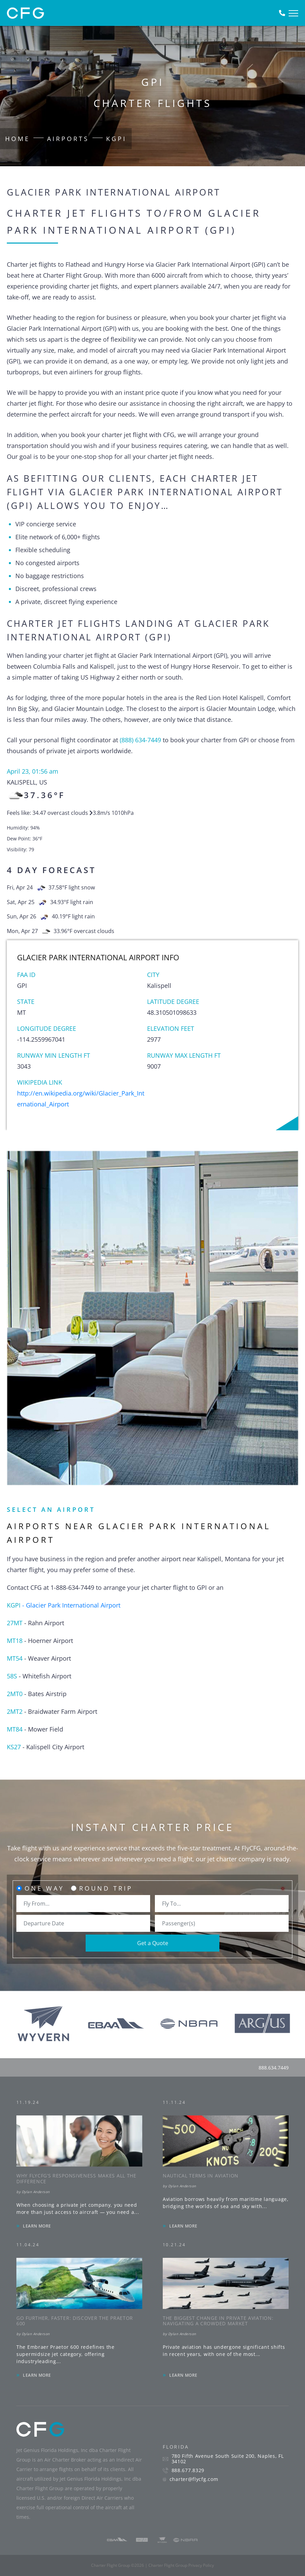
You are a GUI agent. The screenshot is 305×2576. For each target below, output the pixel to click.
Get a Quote (152, 1943)
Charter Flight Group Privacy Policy (181, 2565)
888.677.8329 (188, 2470)
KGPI (116, 139)
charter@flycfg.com (194, 2479)
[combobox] (83, 1903)
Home (17, 139)
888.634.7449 (274, 2067)
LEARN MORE (37, 2226)
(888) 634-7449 (140, 740)
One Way (44, 1888)
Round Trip (106, 1888)
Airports (68, 139)
